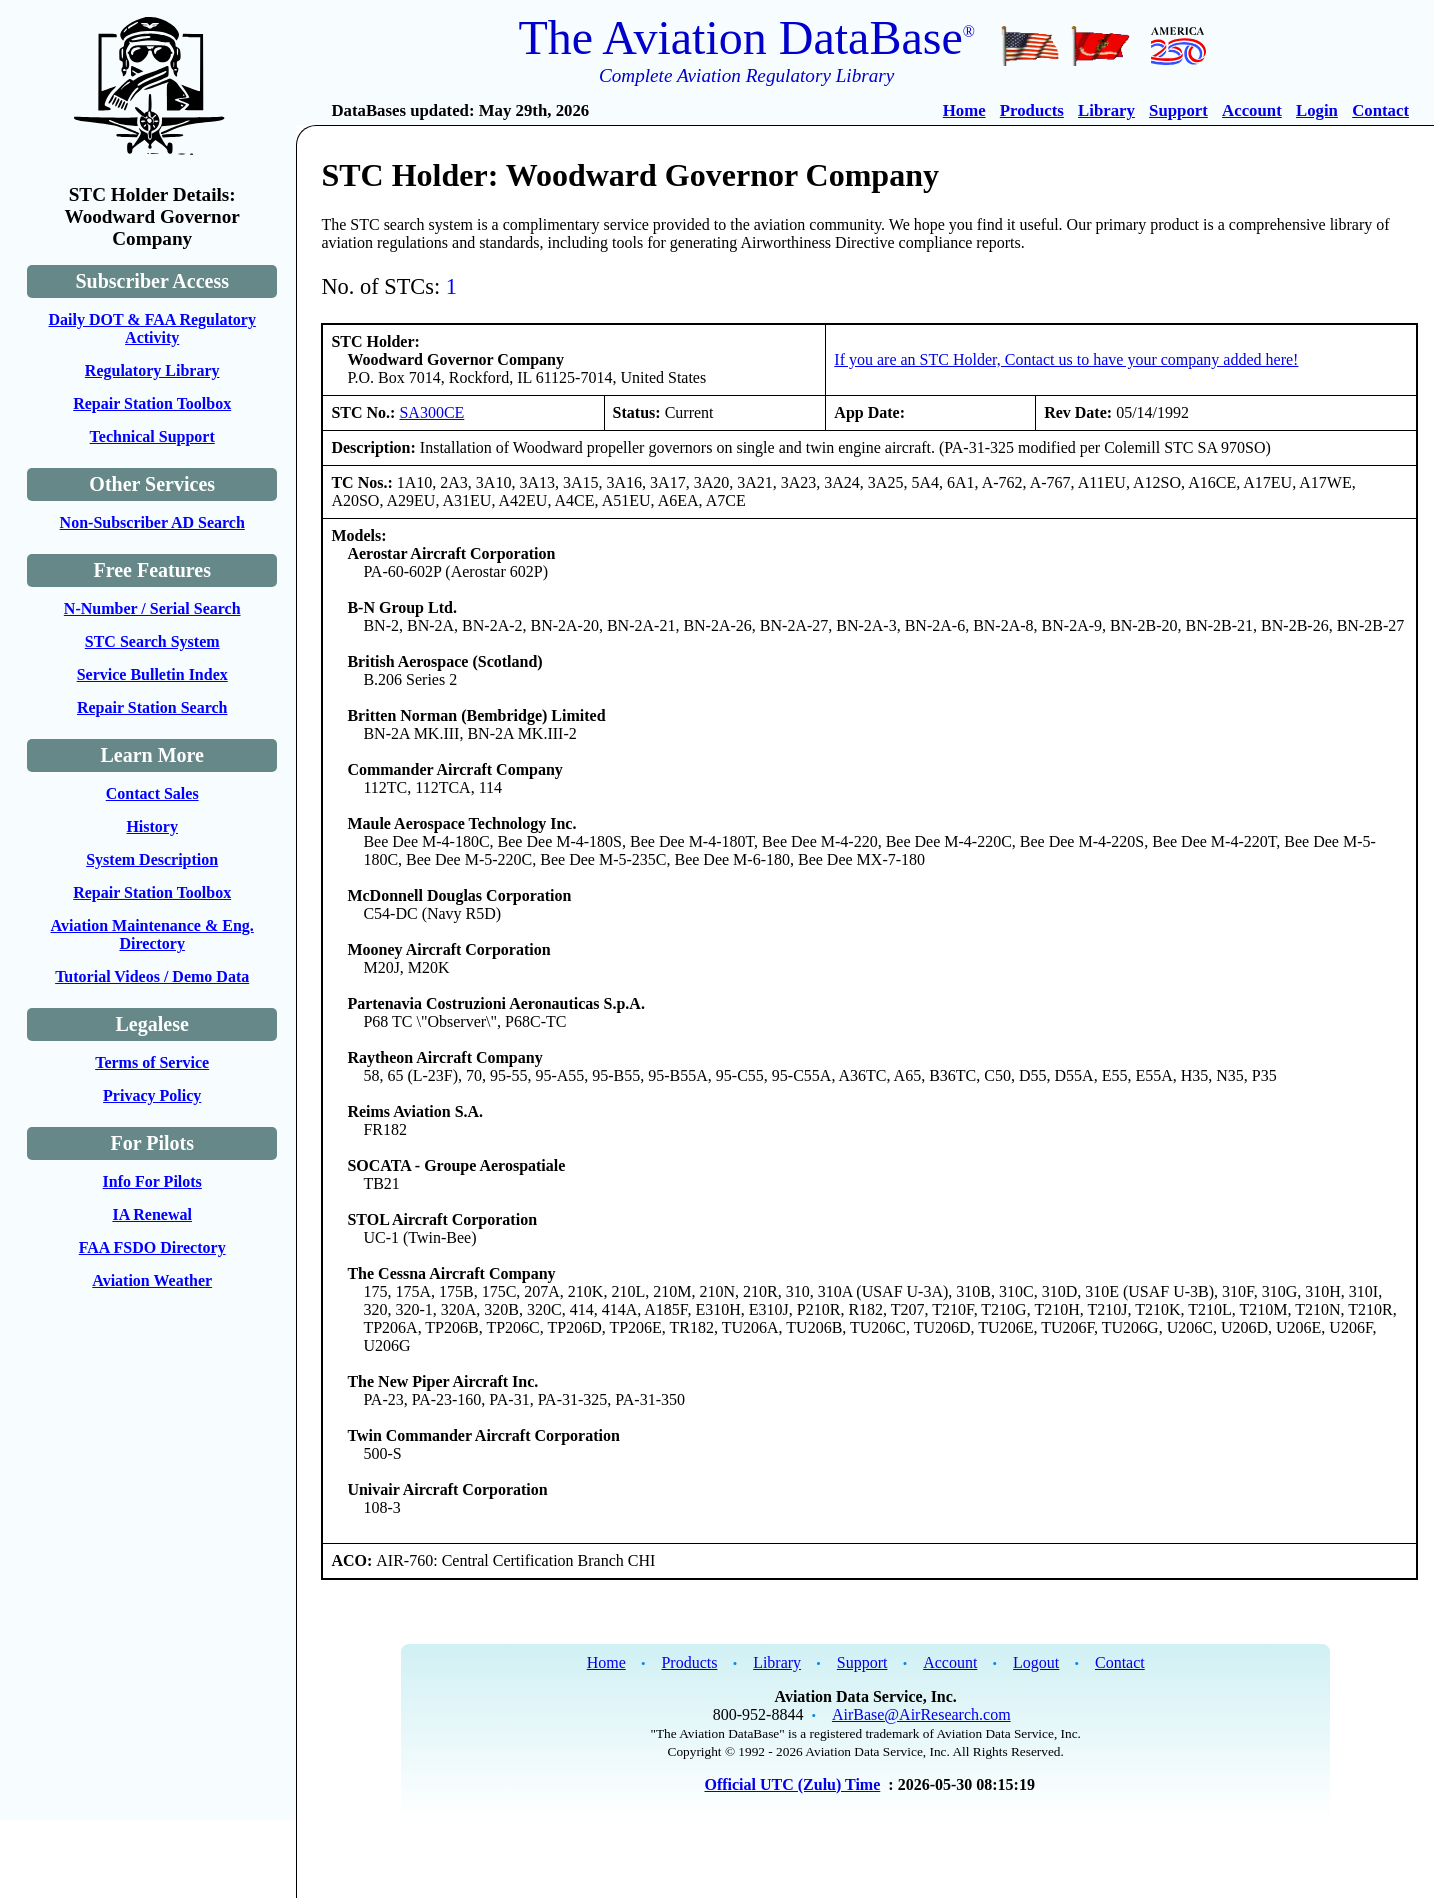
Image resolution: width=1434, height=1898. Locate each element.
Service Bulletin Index (152, 674)
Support (1178, 110)
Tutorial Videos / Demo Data (152, 976)
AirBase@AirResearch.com (921, 1714)
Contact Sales (152, 793)
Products (1032, 110)
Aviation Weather (152, 1280)
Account (1252, 110)
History (152, 826)
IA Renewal (152, 1214)
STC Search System (152, 641)
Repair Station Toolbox (152, 403)
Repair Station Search (152, 707)
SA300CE (431, 412)
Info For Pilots (152, 1181)
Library (1106, 110)
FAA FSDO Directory (152, 1247)
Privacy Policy (152, 1095)
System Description (152, 859)
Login (1317, 110)
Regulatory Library (152, 370)
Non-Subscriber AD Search (152, 522)
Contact (1380, 110)
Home (964, 110)
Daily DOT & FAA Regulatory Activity (151, 328)
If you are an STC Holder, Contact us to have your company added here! (1066, 359)
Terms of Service (152, 1062)
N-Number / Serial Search (152, 608)
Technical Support (152, 436)
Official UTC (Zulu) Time (792, 1784)
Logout (1036, 1662)
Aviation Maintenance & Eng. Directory (152, 934)
